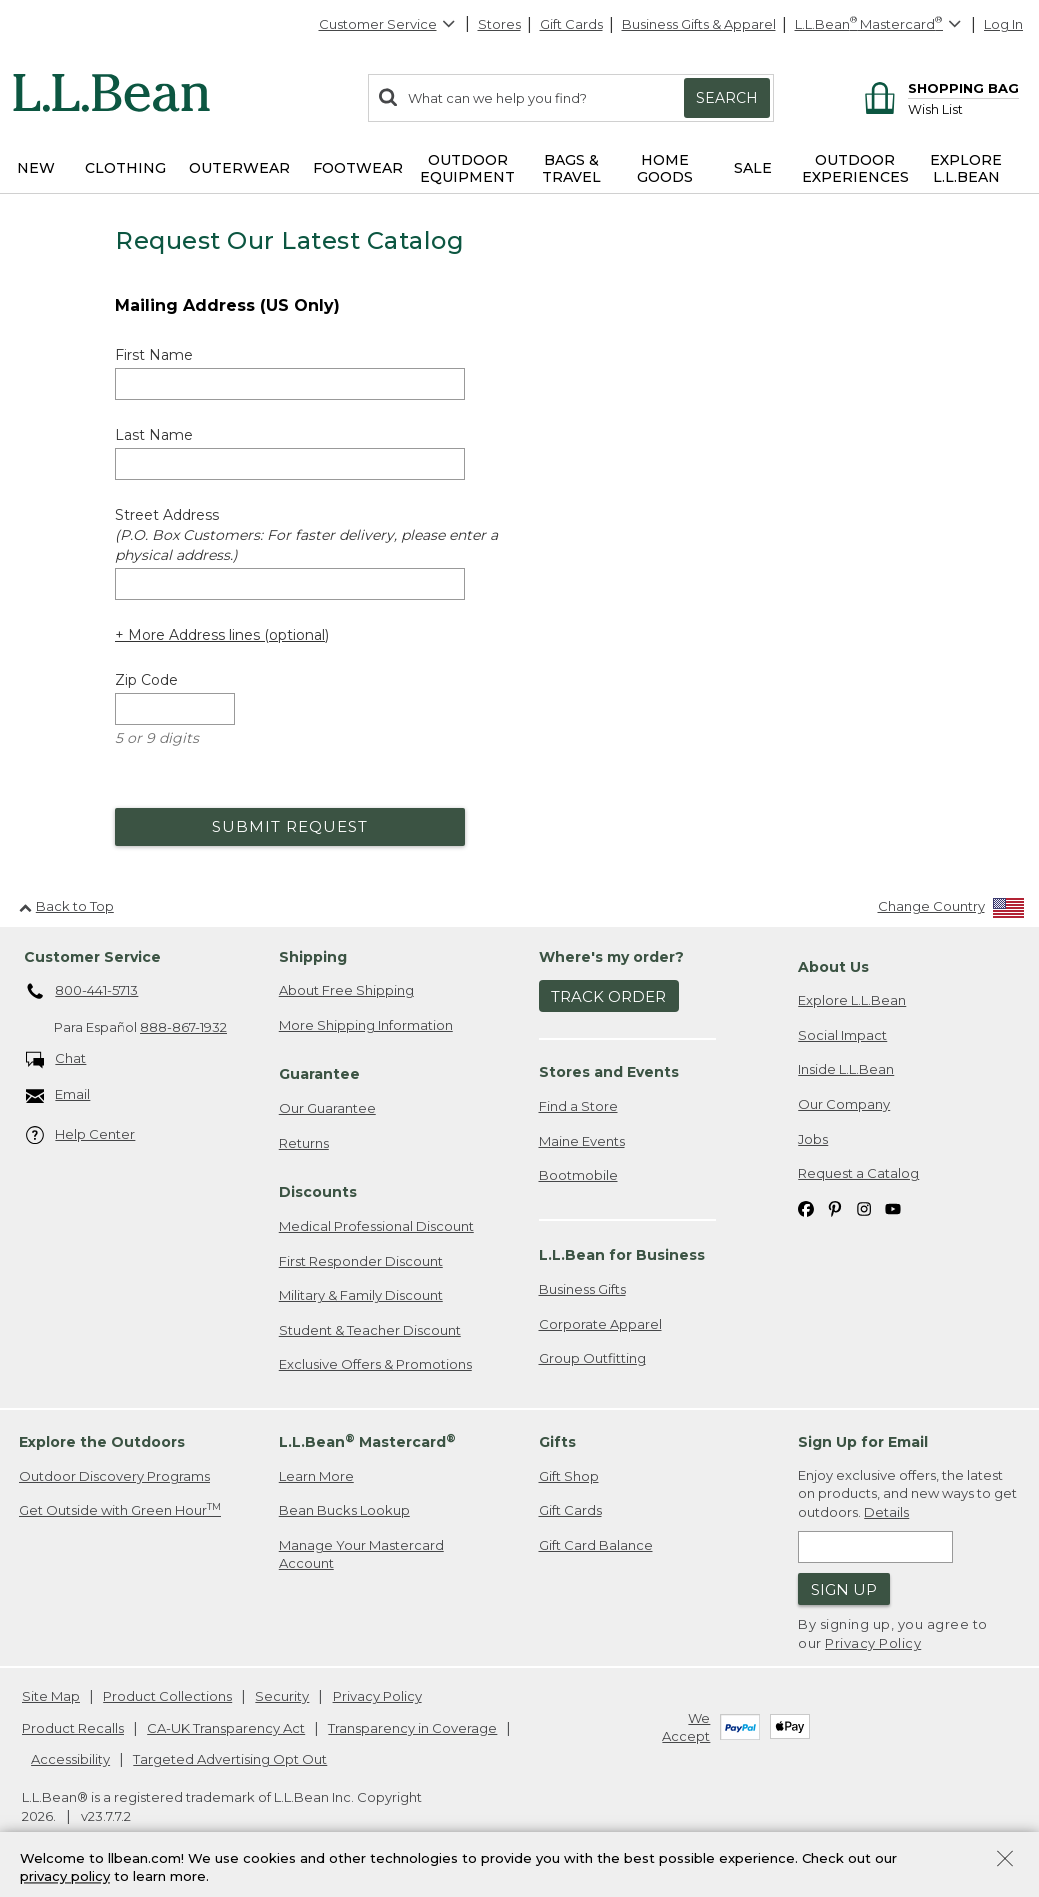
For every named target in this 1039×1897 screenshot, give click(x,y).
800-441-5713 (82, 992)
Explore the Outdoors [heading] (102, 1442)
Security (282, 1696)
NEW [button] (36, 168)
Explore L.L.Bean (852, 1000)
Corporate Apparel (600, 1324)
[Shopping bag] (938, 87)
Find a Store (578, 1106)
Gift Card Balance (596, 1545)
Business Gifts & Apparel (699, 24)
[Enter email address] (875, 1547)
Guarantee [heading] (319, 1074)
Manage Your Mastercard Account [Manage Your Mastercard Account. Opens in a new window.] (361, 1554)
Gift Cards (571, 24)
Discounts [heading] (318, 1192)
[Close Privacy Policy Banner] (1005, 1860)
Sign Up (844, 1589)
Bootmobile (578, 1175)
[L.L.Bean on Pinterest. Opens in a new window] (835, 1208)
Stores (499, 24)
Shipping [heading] (313, 957)
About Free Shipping (346, 990)
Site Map (51, 1696)
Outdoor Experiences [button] (855, 168)
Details (886, 1512)
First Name (154, 355)
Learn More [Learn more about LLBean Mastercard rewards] (316, 1476)
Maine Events (582, 1141)
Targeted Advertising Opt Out (230, 1759)
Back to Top (66, 906)
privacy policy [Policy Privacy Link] (65, 1877)
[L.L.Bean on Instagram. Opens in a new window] (864, 1208)
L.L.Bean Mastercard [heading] (367, 1441)
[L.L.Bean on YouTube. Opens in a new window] (893, 1208)
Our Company (844, 1104)
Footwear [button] (358, 168)
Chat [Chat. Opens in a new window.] (56, 1059)
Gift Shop (569, 1476)
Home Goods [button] (665, 168)
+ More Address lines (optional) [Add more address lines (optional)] (222, 635)
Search (727, 98)
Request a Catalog (858, 1173)
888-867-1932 (183, 1027)
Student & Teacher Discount (370, 1330)
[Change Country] (951, 910)
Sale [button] (753, 168)
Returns (304, 1143)
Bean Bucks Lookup (344, 1510)
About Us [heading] (833, 967)
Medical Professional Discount (376, 1226)
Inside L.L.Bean (846, 1069)
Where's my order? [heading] (611, 957)
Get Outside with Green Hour (120, 1509)
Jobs (813, 1139)
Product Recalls (73, 1728)
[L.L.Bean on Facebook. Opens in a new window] (806, 1208)
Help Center (81, 1135)
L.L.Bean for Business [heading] (622, 1255)
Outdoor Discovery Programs (114, 1476)
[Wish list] (963, 108)
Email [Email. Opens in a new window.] (58, 1095)
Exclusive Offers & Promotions (375, 1364)
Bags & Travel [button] (571, 168)
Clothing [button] (125, 168)
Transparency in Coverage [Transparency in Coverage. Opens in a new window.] (412, 1728)
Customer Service (388, 24)
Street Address (306, 535)
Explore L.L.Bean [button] (966, 168)
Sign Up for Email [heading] (863, 1442)
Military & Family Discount (361, 1295)
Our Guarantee (327, 1108)
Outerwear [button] (239, 168)
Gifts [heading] (557, 1442)
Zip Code (146, 680)
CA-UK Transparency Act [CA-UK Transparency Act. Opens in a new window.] (226, 1728)
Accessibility (70, 1759)
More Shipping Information (366, 1025)
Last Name (154, 435)
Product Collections (167, 1696)
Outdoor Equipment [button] (467, 168)
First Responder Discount (361, 1261)
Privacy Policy (873, 1643)
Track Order (608, 996)
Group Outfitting (592, 1358)
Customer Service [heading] (92, 957)
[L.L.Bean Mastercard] (880, 24)
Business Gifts (582, 1289)
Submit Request (290, 826)
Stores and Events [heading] (609, 1072)
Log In (1003, 24)
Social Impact (842, 1035)
